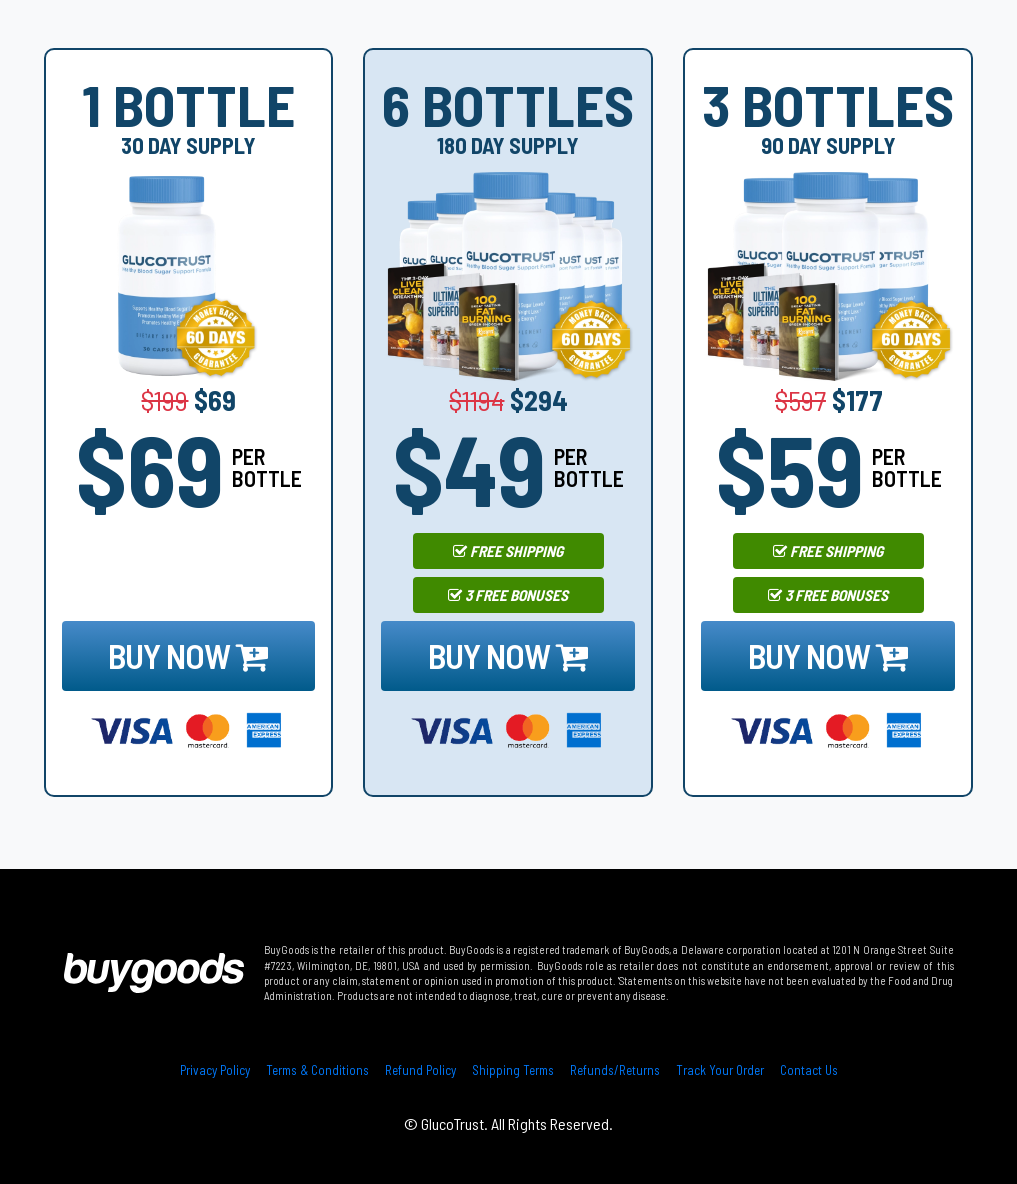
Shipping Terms (513, 1070)
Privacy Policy (215, 1070)
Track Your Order (720, 1070)
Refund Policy (420, 1070)
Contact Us (809, 1070)
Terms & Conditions (317, 1070)
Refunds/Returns (615, 1070)
